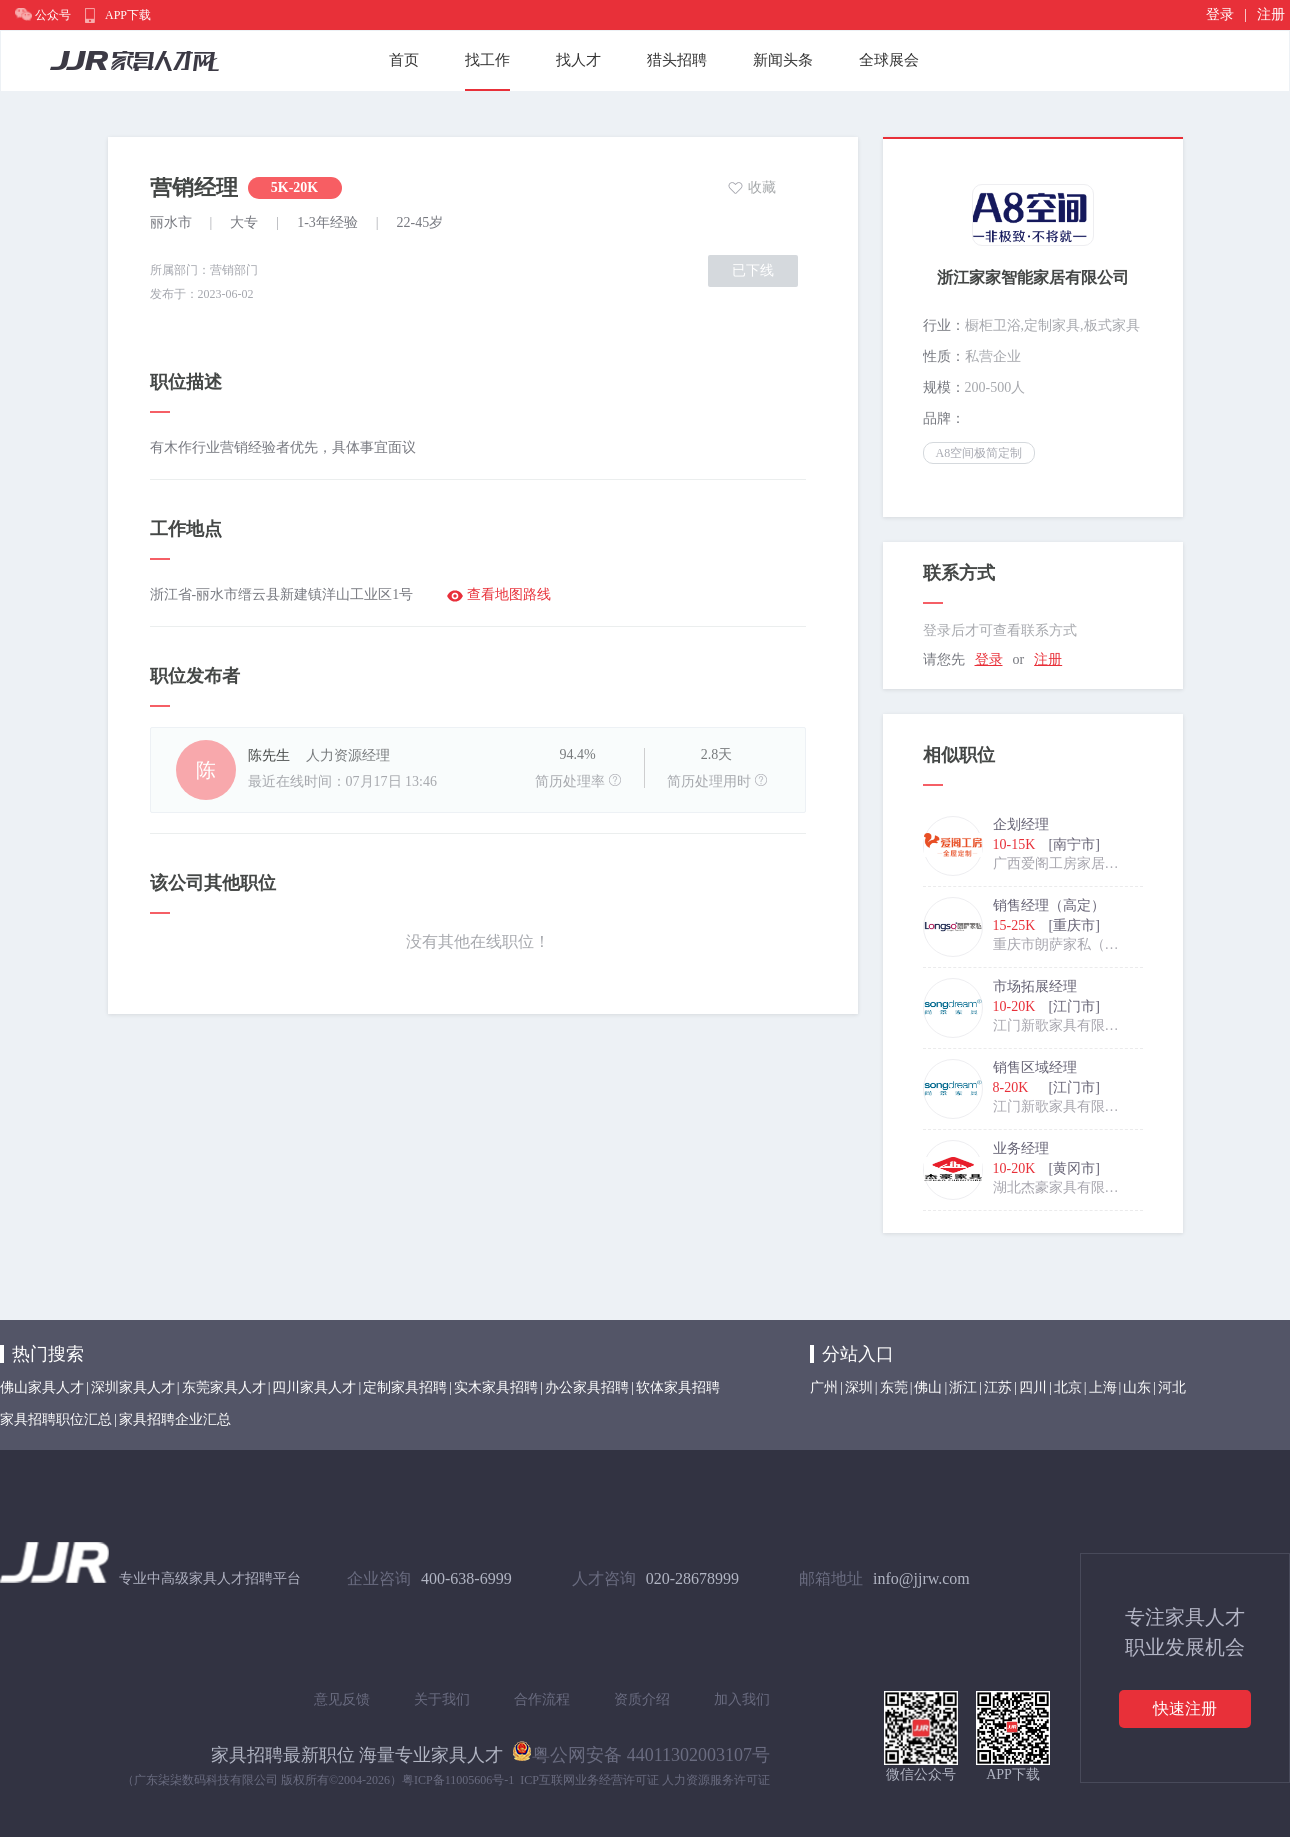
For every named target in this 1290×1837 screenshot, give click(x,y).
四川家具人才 (314, 1387)
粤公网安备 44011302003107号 (641, 1751)
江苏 (998, 1387)
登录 (1220, 14)
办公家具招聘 (587, 1387)
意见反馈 (342, 1699)
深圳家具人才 (133, 1387)
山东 (1137, 1387)
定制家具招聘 (405, 1387)
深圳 (859, 1387)
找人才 (578, 60)
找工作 (487, 60)
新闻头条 (783, 60)
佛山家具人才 (42, 1387)
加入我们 (742, 1699)
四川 (1033, 1387)
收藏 (762, 187)
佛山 (928, 1387)
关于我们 (442, 1699)
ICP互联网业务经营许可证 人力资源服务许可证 (645, 1780)
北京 (1068, 1387)
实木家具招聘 (496, 1387)
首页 (404, 60)
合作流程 (542, 1699)
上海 (1103, 1387)
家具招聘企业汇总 (175, 1419)
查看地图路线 (509, 594)
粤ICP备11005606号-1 (458, 1780)
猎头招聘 (677, 60)
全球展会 (889, 60)
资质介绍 (642, 1699)
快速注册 (1185, 1708)
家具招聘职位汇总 (56, 1419)
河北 (1172, 1387)
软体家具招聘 (678, 1387)
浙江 (963, 1387)
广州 (824, 1387)
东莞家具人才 (224, 1387)
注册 (1271, 14)
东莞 (894, 1387)
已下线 (753, 270)
